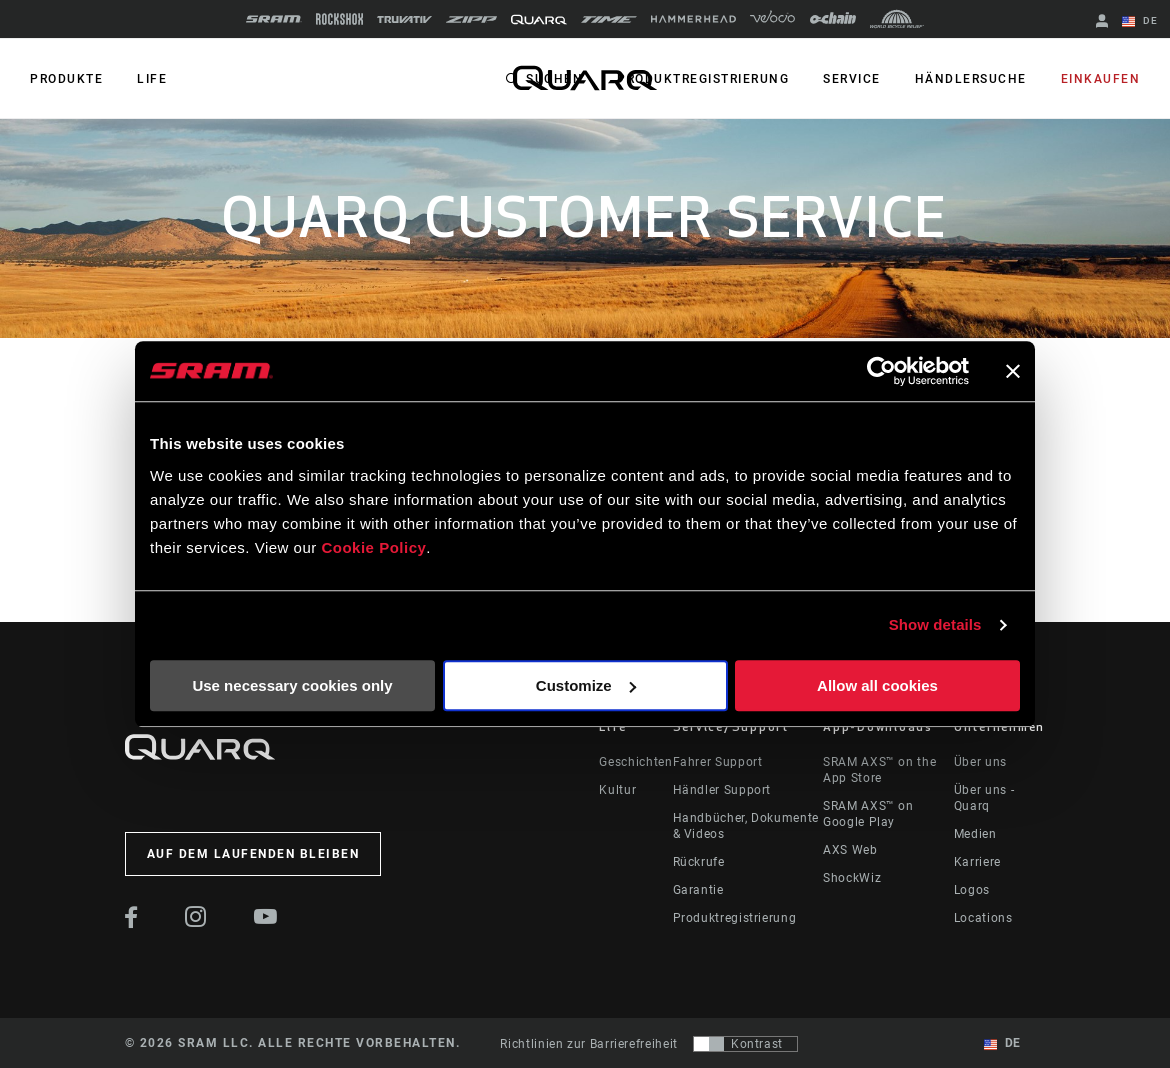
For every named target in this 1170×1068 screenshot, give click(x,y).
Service (852, 79)
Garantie (698, 890)
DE (1140, 22)
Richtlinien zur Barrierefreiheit (588, 1044)
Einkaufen (1101, 79)
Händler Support (722, 790)
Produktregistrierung (703, 79)
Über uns (980, 762)
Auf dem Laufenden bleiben (253, 854)
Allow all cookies (877, 685)
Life (152, 79)
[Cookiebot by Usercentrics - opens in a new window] (881, 371)
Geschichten (635, 762)
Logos (972, 890)
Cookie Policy (373, 547)
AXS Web (850, 850)
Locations (983, 918)
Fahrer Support (718, 762)
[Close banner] (1013, 371)
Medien (975, 834)
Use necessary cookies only (292, 685)
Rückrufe (699, 862)
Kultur (617, 790)
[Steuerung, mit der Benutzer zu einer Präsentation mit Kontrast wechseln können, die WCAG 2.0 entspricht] (745, 1044)
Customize (586, 685)
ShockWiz (852, 878)
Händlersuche (971, 79)
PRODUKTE (66, 79)
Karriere (977, 862)
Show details (935, 624)
